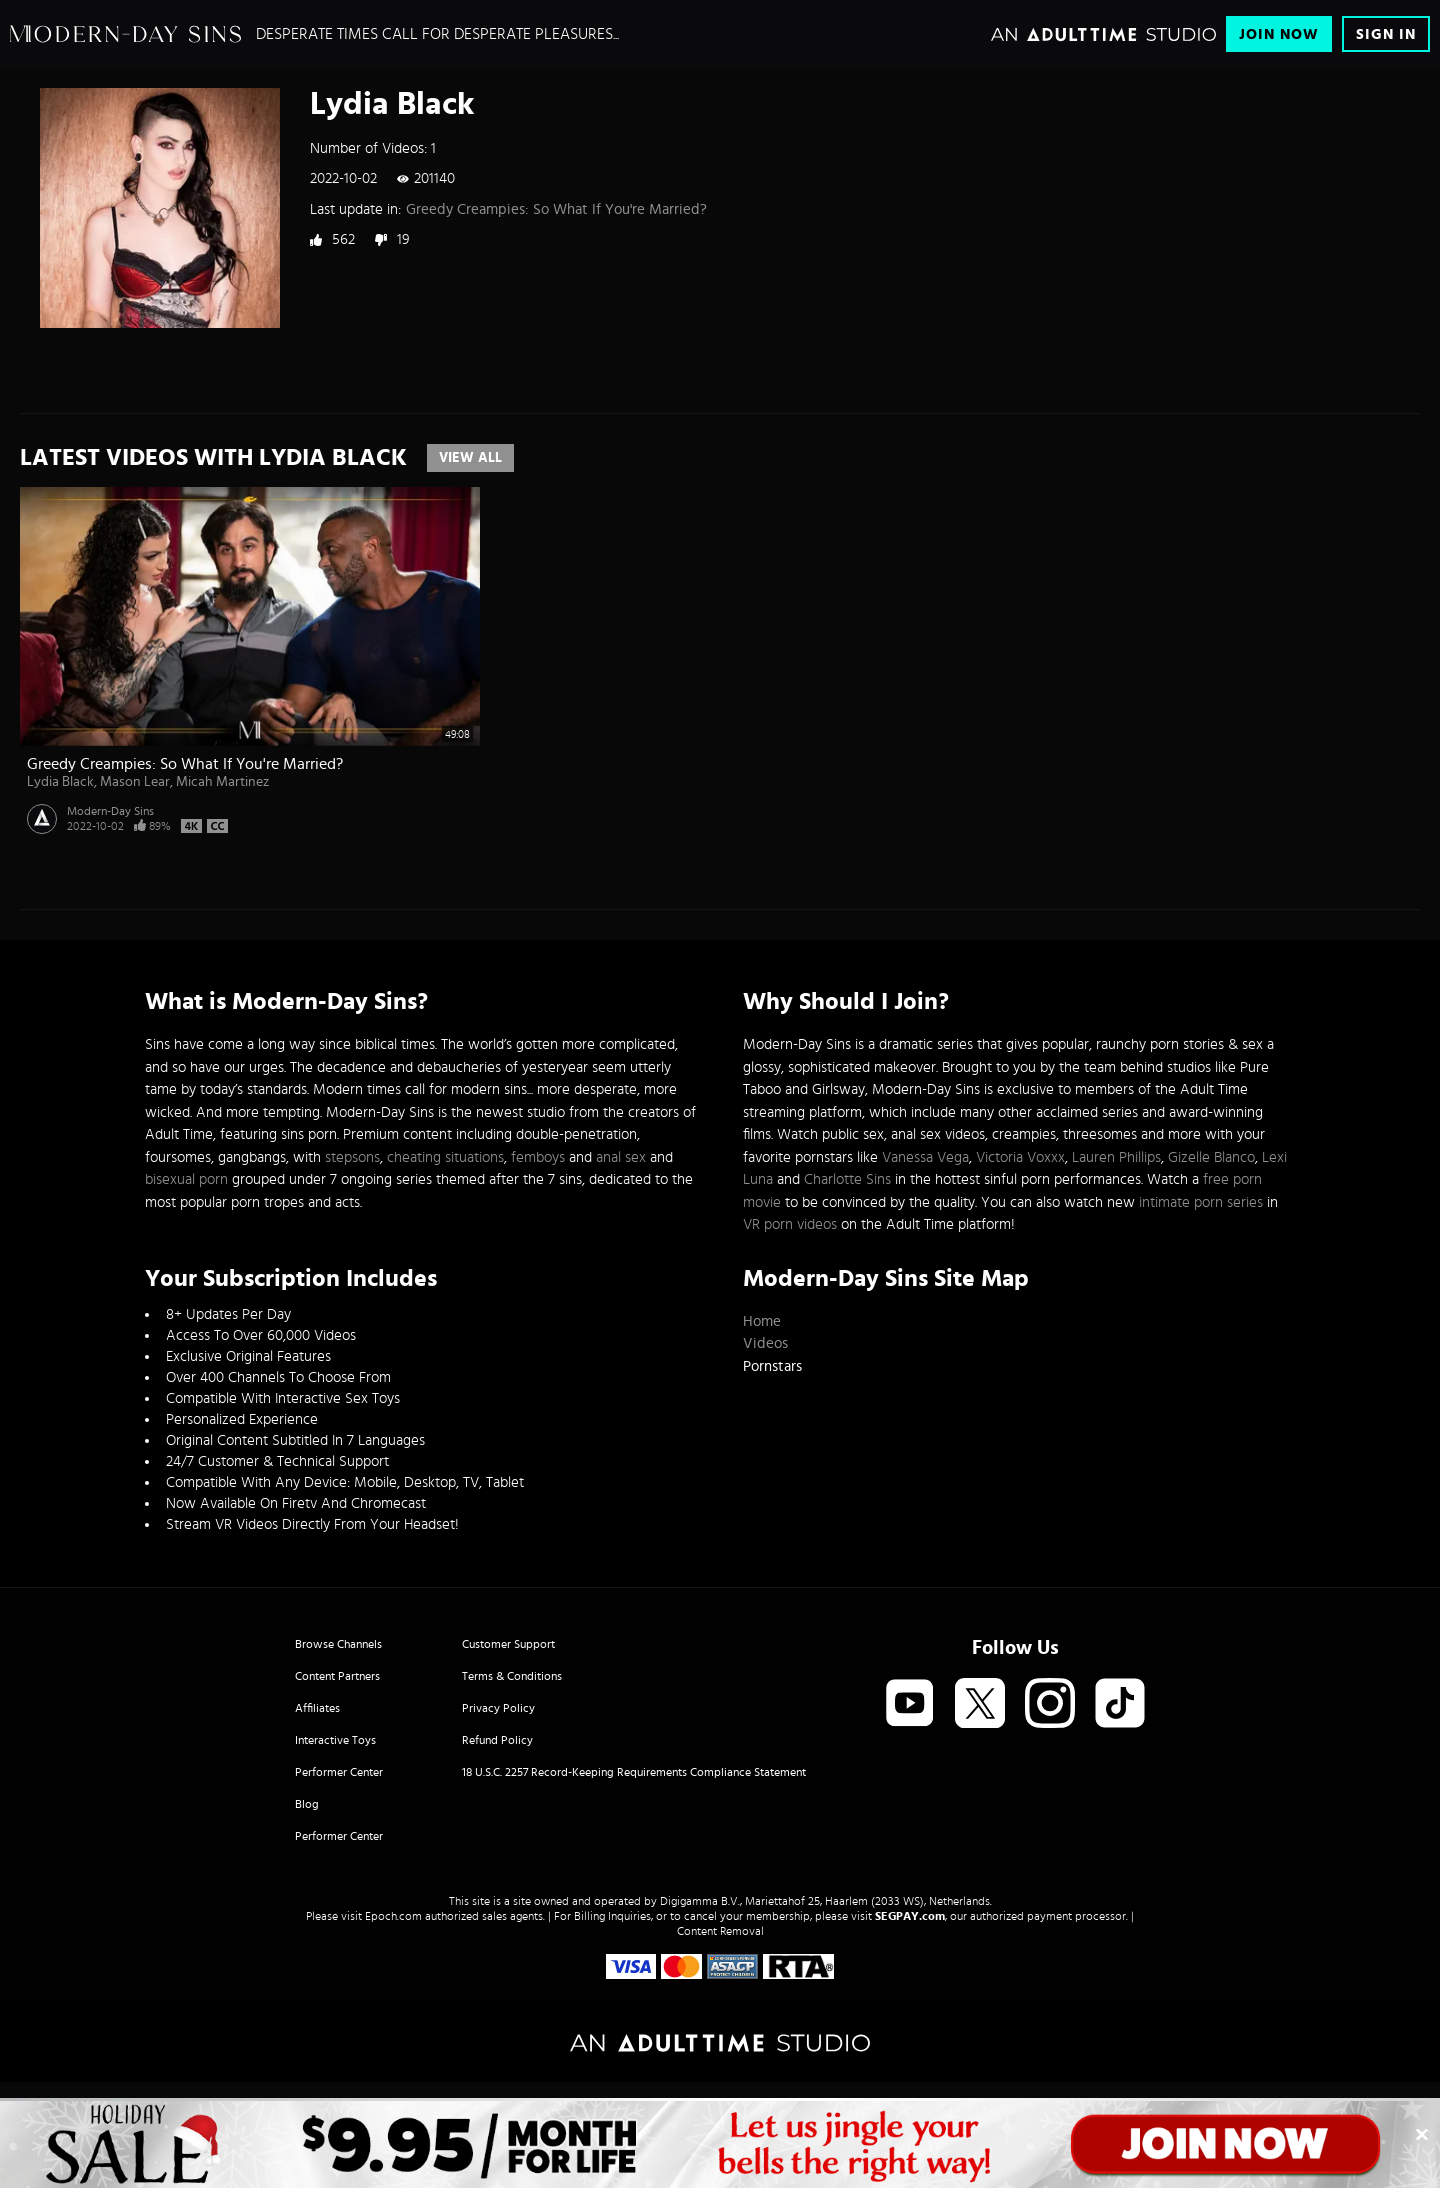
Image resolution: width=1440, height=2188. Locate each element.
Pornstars (772, 1366)
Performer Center (339, 1772)
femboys (538, 1157)
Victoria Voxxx (1020, 1157)
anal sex (621, 1157)
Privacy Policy (498, 1708)
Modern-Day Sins (110, 811)
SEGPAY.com (910, 1916)
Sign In (1386, 34)
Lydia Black (60, 782)
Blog (307, 1804)
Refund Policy (497, 1740)
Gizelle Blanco (1211, 1157)
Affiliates (317, 1708)
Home (762, 1321)
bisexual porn (186, 1179)
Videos (765, 1343)
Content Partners (337, 1676)
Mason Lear (135, 782)
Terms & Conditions (512, 1676)
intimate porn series (1201, 1202)
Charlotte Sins (847, 1179)
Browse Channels (338, 1644)
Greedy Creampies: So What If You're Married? (556, 209)
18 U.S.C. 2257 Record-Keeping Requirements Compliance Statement (634, 1772)
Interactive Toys (335, 1740)
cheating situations (445, 1157)
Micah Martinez (222, 782)
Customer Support (508, 1644)
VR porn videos (790, 1224)
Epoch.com (393, 1916)
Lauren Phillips (1116, 1157)
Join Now (1279, 34)
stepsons (352, 1157)
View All (470, 458)
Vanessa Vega (925, 1157)
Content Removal (720, 1931)
